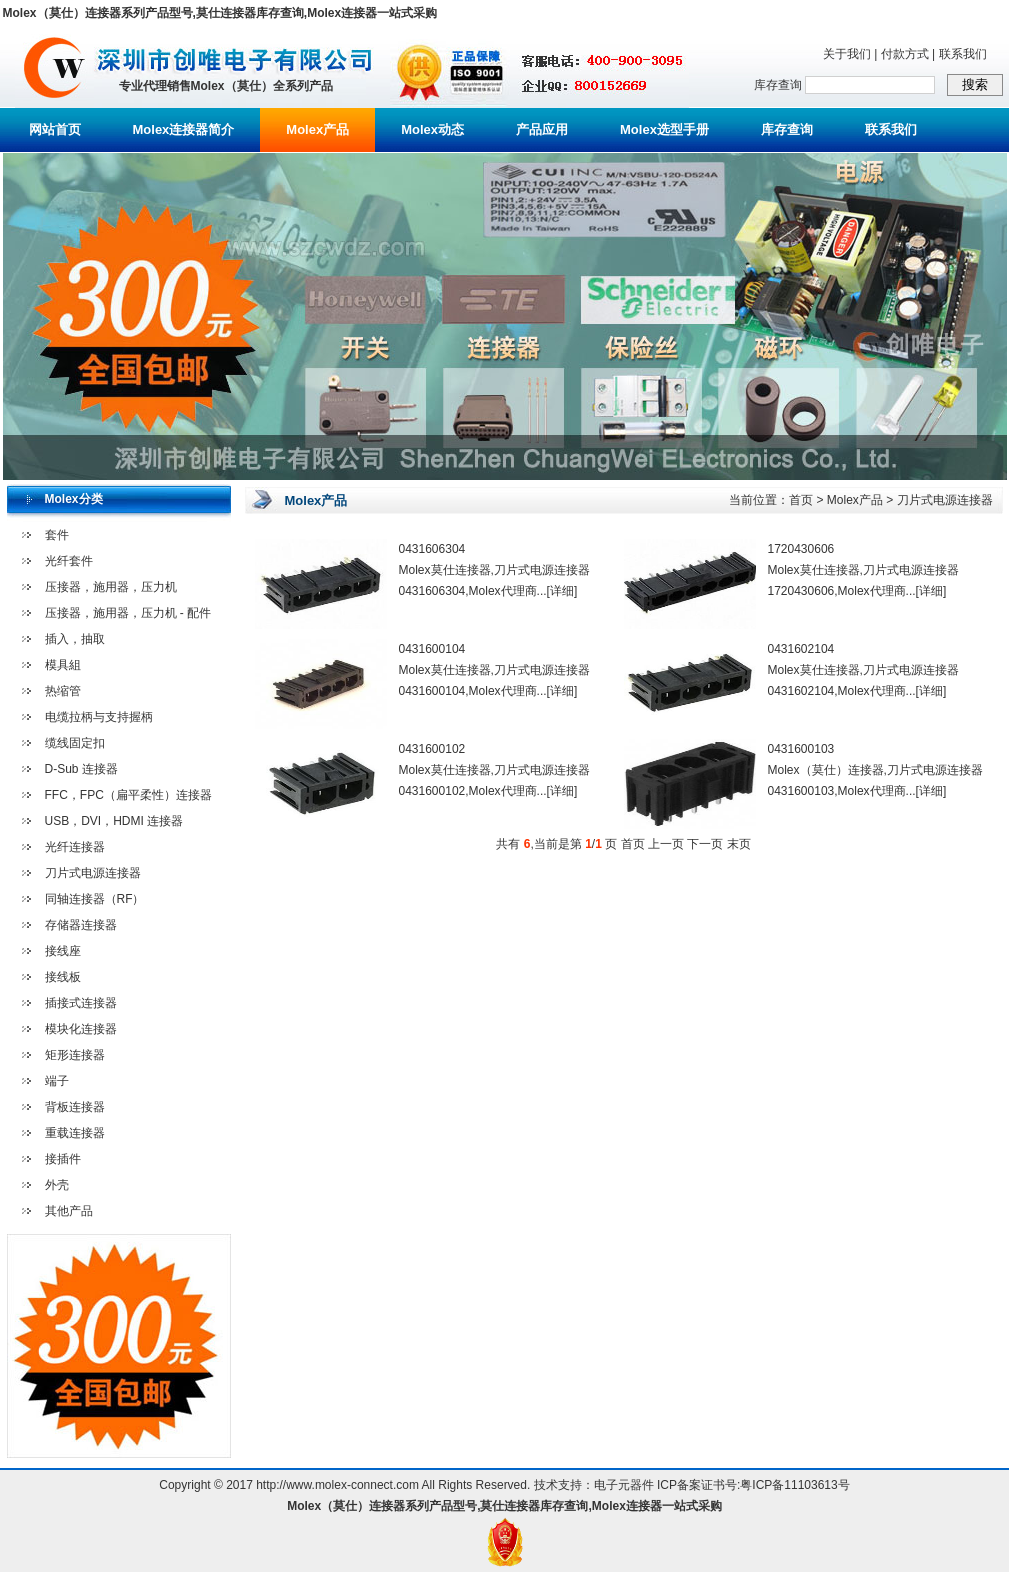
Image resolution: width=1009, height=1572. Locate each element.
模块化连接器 (81, 1029)
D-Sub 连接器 (81, 769)
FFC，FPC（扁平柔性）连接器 (128, 795)
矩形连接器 (75, 1055)
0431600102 (432, 749)
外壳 (57, 1185)
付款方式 (905, 54)
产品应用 (542, 129)
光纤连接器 (75, 847)
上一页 (666, 844)
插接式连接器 (81, 1003)
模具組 (63, 665)
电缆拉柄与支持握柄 (99, 717)
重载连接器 (75, 1133)
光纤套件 (69, 561)
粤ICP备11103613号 (794, 1485)
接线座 (63, 951)
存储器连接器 (81, 925)
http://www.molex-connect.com (337, 1485)
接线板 (63, 977)
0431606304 (432, 549)
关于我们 (847, 54)
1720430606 (801, 549)
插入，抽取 (75, 639)
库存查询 (787, 129)
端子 (57, 1081)
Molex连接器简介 (184, 129)
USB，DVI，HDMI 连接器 (114, 821)
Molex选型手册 (664, 129)
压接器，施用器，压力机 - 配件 (128, 613)
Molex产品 (317, 129)
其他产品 (69, 1211)
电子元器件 (624, 1485)
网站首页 (55, 129)
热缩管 (63, 691)
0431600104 (432, 649)
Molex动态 (432, 129)
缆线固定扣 (75, 743)
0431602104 (801, 649)
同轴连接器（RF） (95, 899)
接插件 (63, 1159)
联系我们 (963, 54)
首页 (801, 500)
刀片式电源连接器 (93, 873)
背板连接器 (75, 1107)
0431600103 (801, 749)
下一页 (705, 844)
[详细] (562, 591)
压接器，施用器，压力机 (111, 587)
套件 (57, 535)
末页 (739, 844)
